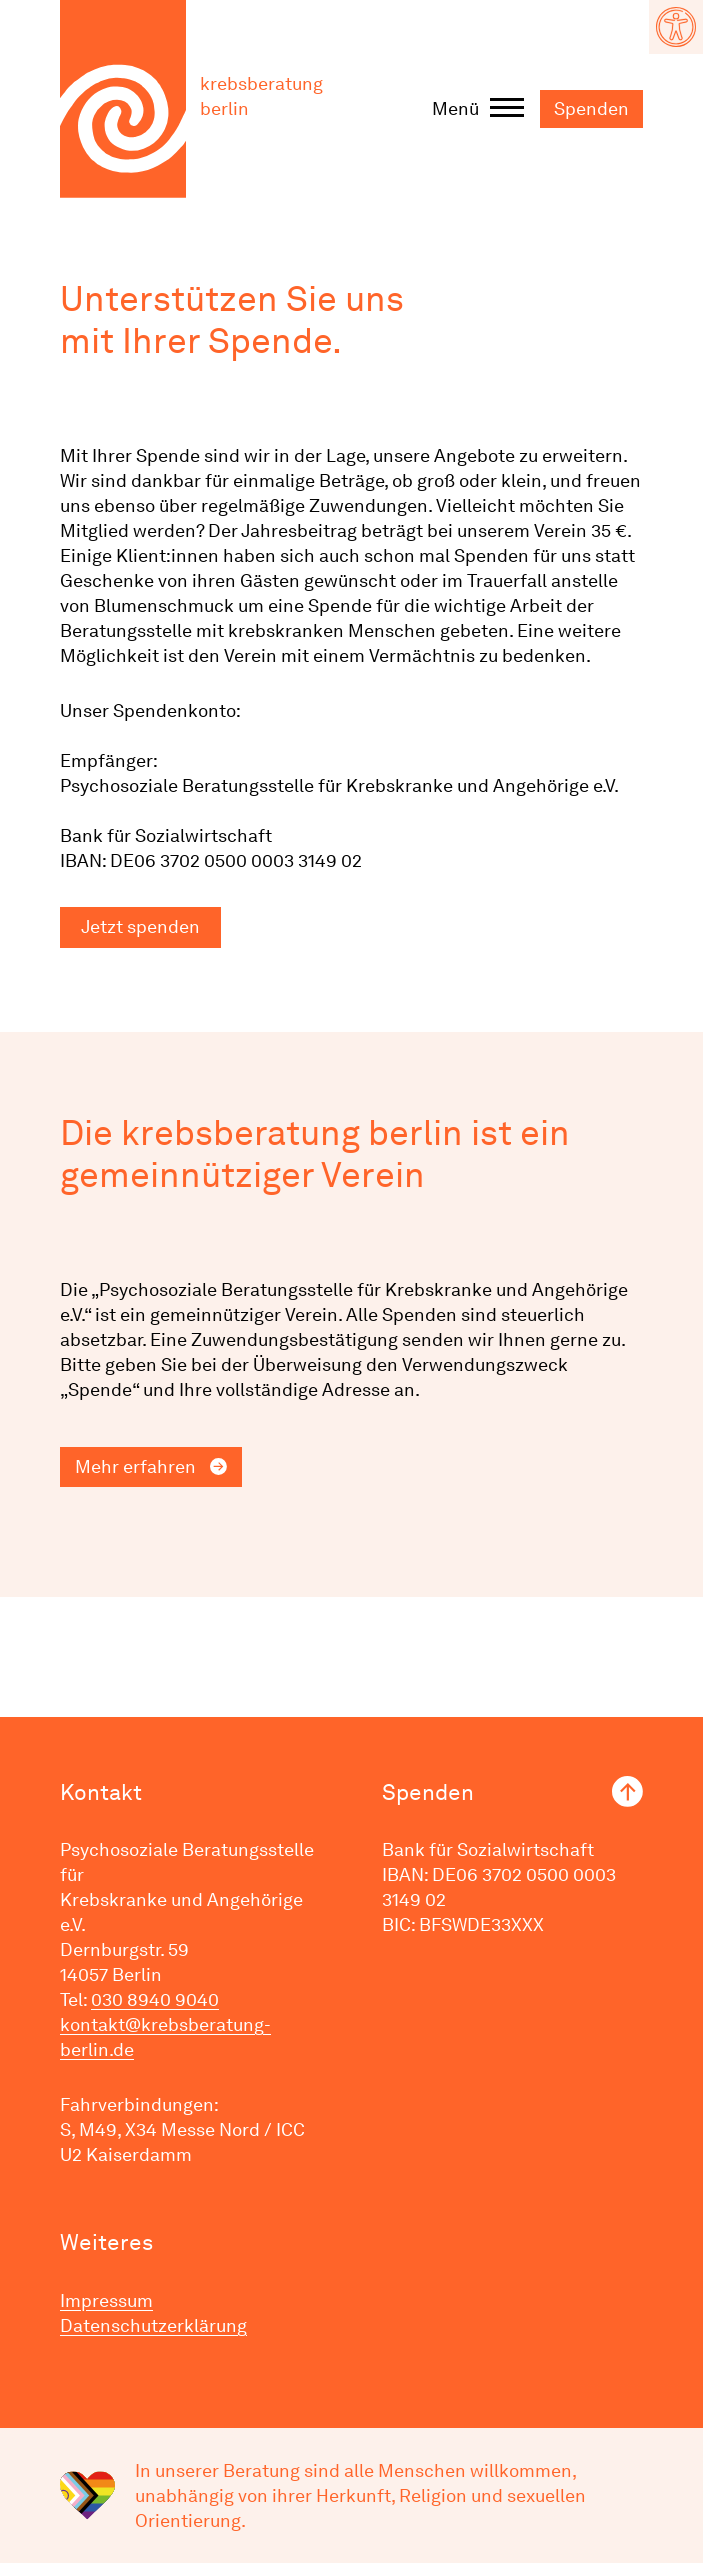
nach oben (627, 1791)
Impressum (106, 2300)
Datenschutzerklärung (153, 2325)
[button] (676, 27)
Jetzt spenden (140, 926)
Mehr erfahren (135, 1466)
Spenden (591, 108)
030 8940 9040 (155, 1999)
